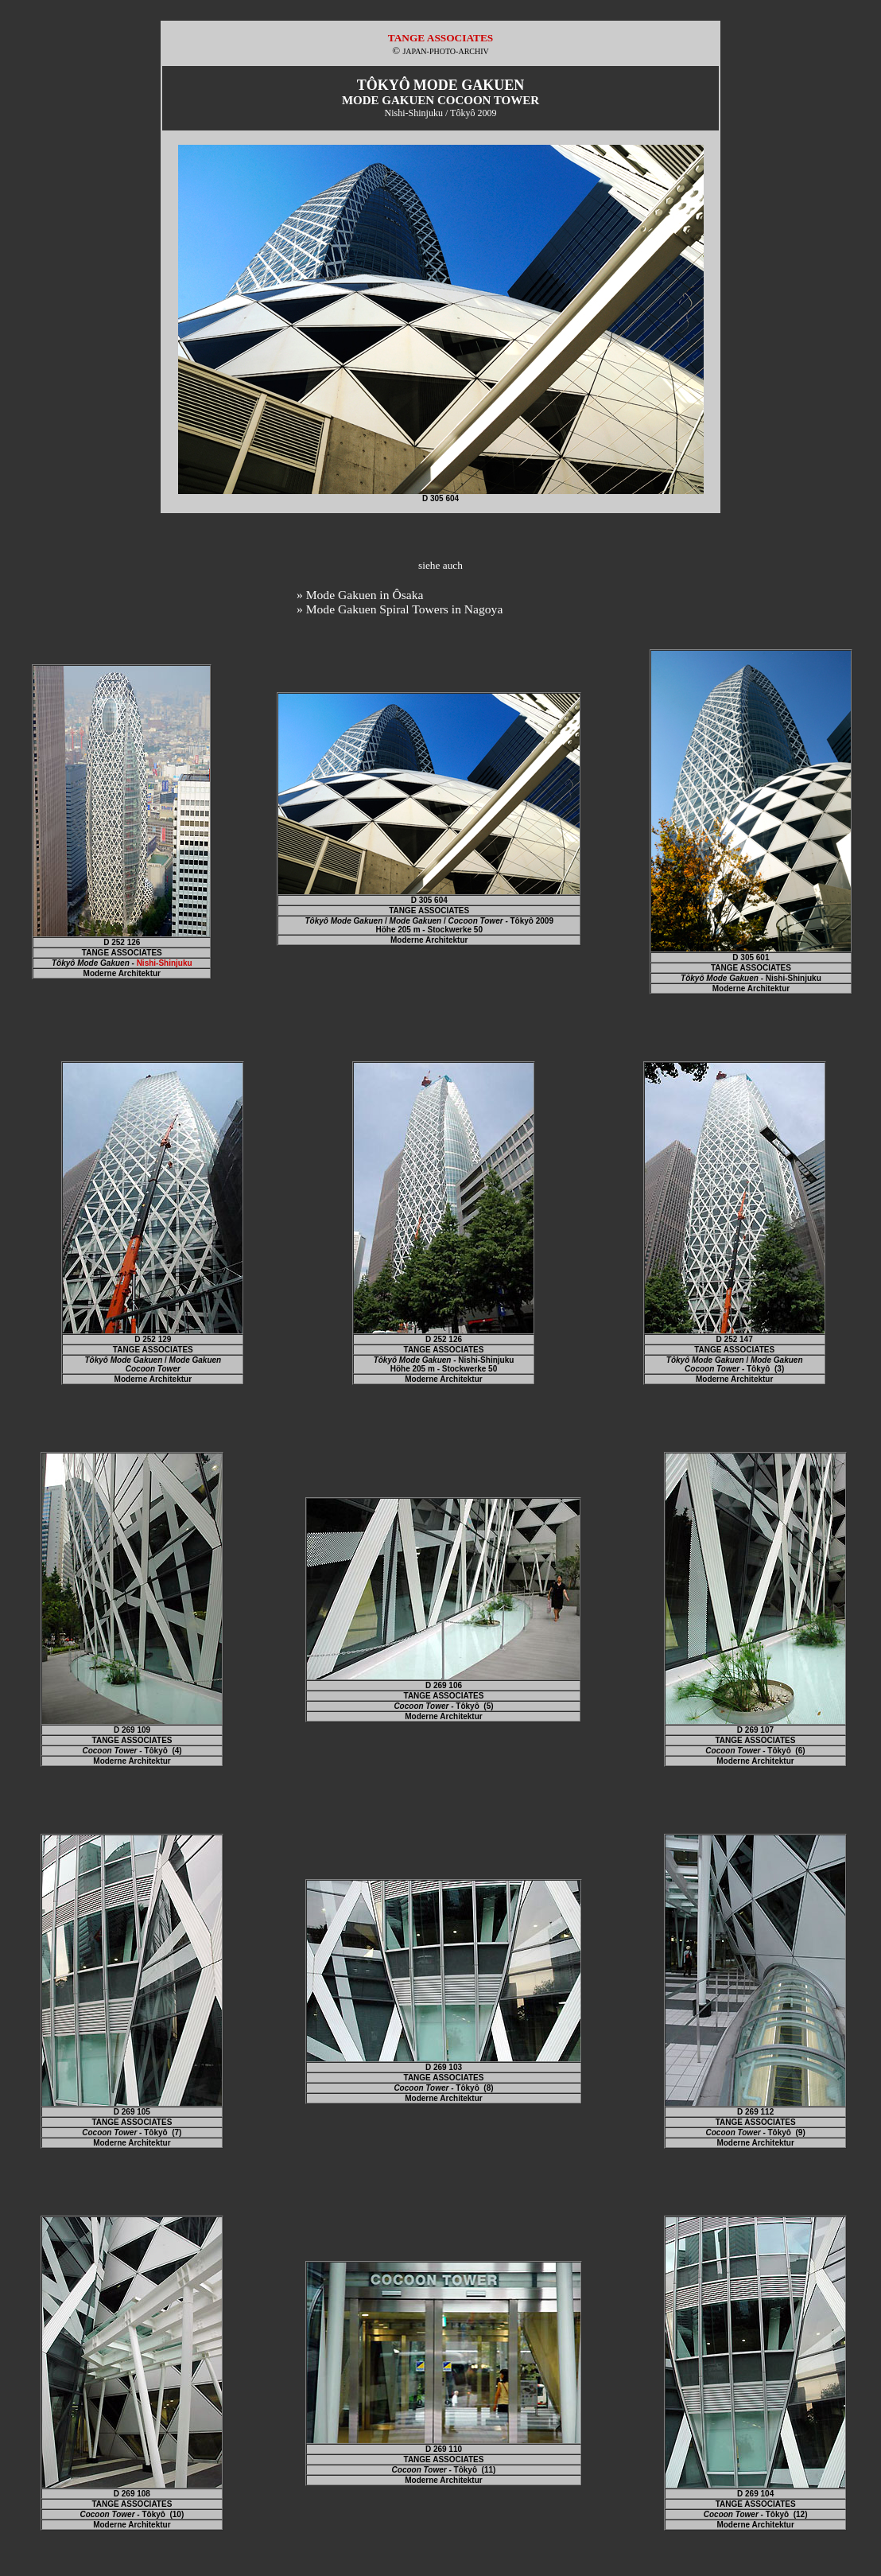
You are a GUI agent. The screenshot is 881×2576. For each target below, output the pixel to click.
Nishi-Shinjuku (164, 963)
